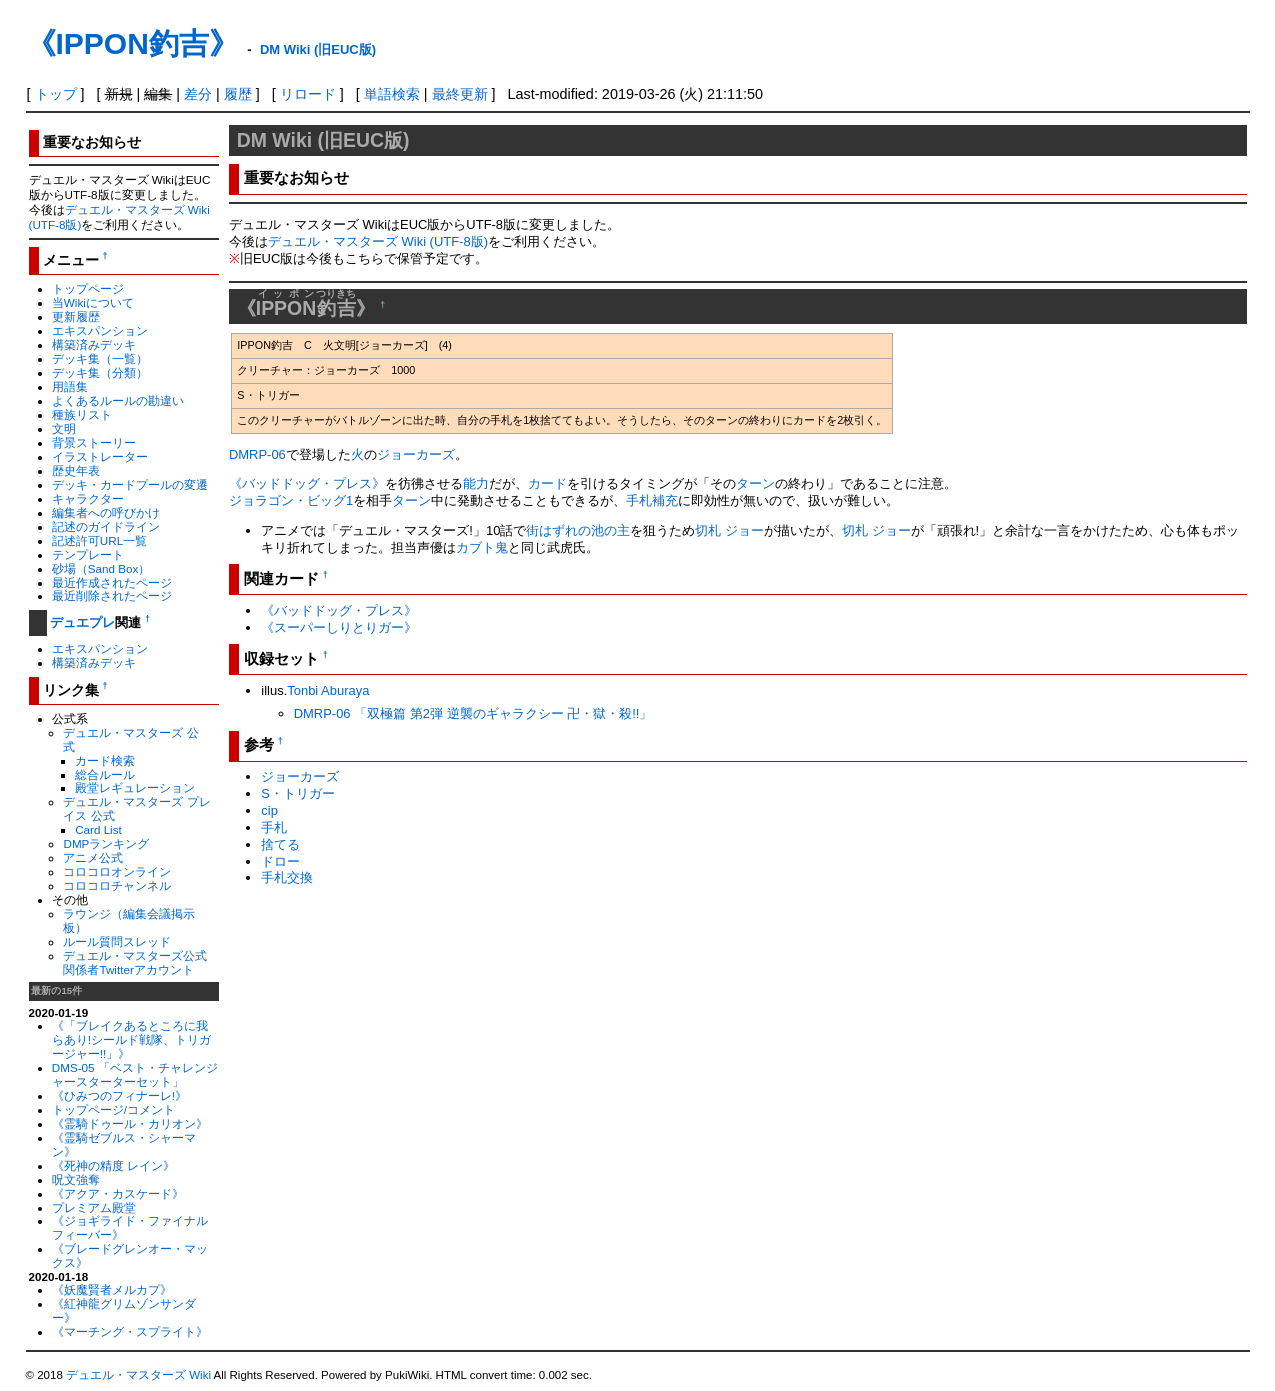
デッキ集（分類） (100, 372)
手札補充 (652, 500)
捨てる (280, 844)
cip (269, 810)
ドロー (280, 861)
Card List (98, 829)
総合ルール (105, 774)
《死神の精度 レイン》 (113, 1165)
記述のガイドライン (106, 526)
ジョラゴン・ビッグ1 (291, 500)
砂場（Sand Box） (101, 568)
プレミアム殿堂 (94, 1207)
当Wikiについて (93, 302)
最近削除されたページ (112, 595)
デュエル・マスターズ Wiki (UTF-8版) (378, 241)
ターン (755, 483)
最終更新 (460, 94)
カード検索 (105, 760)
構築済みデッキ (94, 344)
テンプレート (88, 554)
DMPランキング (106, 843)
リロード (308, 94)
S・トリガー (298, 793)
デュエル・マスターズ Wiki (138, 1375)
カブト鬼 (482, 547)
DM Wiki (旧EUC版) (318, 49)
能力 (476, 483)
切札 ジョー (729, 530)
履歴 (238, 94)
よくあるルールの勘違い (118, 400)
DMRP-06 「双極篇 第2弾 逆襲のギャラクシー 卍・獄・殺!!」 (473, 713)
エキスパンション (100, 330)
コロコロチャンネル (117, 885)
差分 (198, 94)
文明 (64, 428)
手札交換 (287, 877)
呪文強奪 (76, 1179)
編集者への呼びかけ (106, 512)
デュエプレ (82, 622)
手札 (274, 827)
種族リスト (82, 414)
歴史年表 (76, 470)
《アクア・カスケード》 (118, 1193)
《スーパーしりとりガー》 (339, 627)
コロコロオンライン (117, 871)
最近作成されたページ (112, 582)
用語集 (70, 386)
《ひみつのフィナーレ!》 (119, 1095)
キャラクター (88, 498)
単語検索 (392, 94)
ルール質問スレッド (117, 941)
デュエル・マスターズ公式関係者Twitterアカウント (135, 962)
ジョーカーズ (416, 454)
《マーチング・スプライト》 (130, 1331)
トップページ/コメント (113, 1109)
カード (547, 483)
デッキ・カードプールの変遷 (130, 484)
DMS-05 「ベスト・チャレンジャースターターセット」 (135, 1074)
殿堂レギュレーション (135, 787)
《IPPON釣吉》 (132, 43)
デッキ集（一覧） (100, 358)
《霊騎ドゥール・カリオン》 (130, 1123)
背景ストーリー (94, 442)
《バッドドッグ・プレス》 (307, 483)
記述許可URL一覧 (99, 540)
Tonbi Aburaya (328, 690)
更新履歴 (76, 316)
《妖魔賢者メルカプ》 (112, 1289)
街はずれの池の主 (578, 530)
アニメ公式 (93, 857)
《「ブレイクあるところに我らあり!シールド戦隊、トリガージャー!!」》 (131, 1039)
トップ (56, 94)
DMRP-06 (257, 454)
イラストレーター (100, 456)
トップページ (88, 288)
